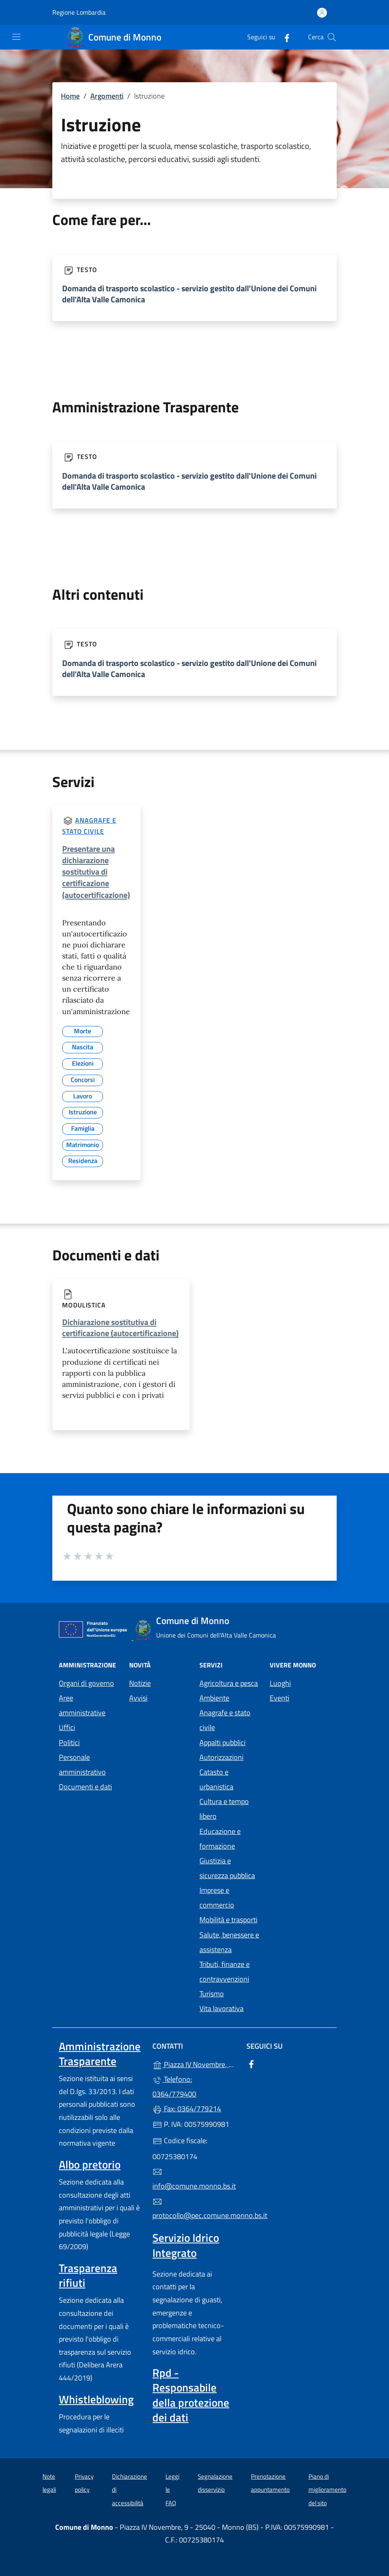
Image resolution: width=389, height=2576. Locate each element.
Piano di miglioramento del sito (328, 2490)
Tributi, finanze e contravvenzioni (224, 1971)
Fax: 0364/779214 (186, 2108)
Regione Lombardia (78, 12)
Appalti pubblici (222, 1742)
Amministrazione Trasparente (100, 2054)
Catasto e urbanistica (216, 1779)
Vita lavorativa (221, 2008)
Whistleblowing (96, 2399)
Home (70, 95)
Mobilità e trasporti (228, 1919)
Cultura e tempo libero (224, 1809)
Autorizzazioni (221, 1757)
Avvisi (138, 1697)
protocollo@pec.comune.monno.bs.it (194, 2209)
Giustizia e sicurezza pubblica (227, 1868)
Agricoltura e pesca (228, 1683)
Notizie (140, 1683)
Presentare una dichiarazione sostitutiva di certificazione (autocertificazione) (96, 871)
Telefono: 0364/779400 (174, 2086)
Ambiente (214, 1697)
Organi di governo (86, 1683)
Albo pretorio (90, 2164)
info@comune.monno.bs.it (194, 2179)
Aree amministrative (82, 1705)
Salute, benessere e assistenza (229, 1942)
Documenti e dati (85, 1786)
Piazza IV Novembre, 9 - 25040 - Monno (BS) (194, 2063)
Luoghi (280, 1683)
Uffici (67, 1727)
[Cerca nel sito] (332, 37)
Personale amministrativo (82, 1764)
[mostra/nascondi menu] (16, 37)
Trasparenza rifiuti (88, 2275)
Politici (69, 1742)
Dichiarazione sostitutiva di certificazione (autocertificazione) (120, 1327)
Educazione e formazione (220, 1839)
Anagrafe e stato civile (224, 1720)
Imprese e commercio (216, 1897)
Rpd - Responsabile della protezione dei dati (190, 2394)
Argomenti (106, 95)
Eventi (279, 1697)
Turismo (211, 1993)
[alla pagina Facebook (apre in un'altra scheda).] (283, 37)
